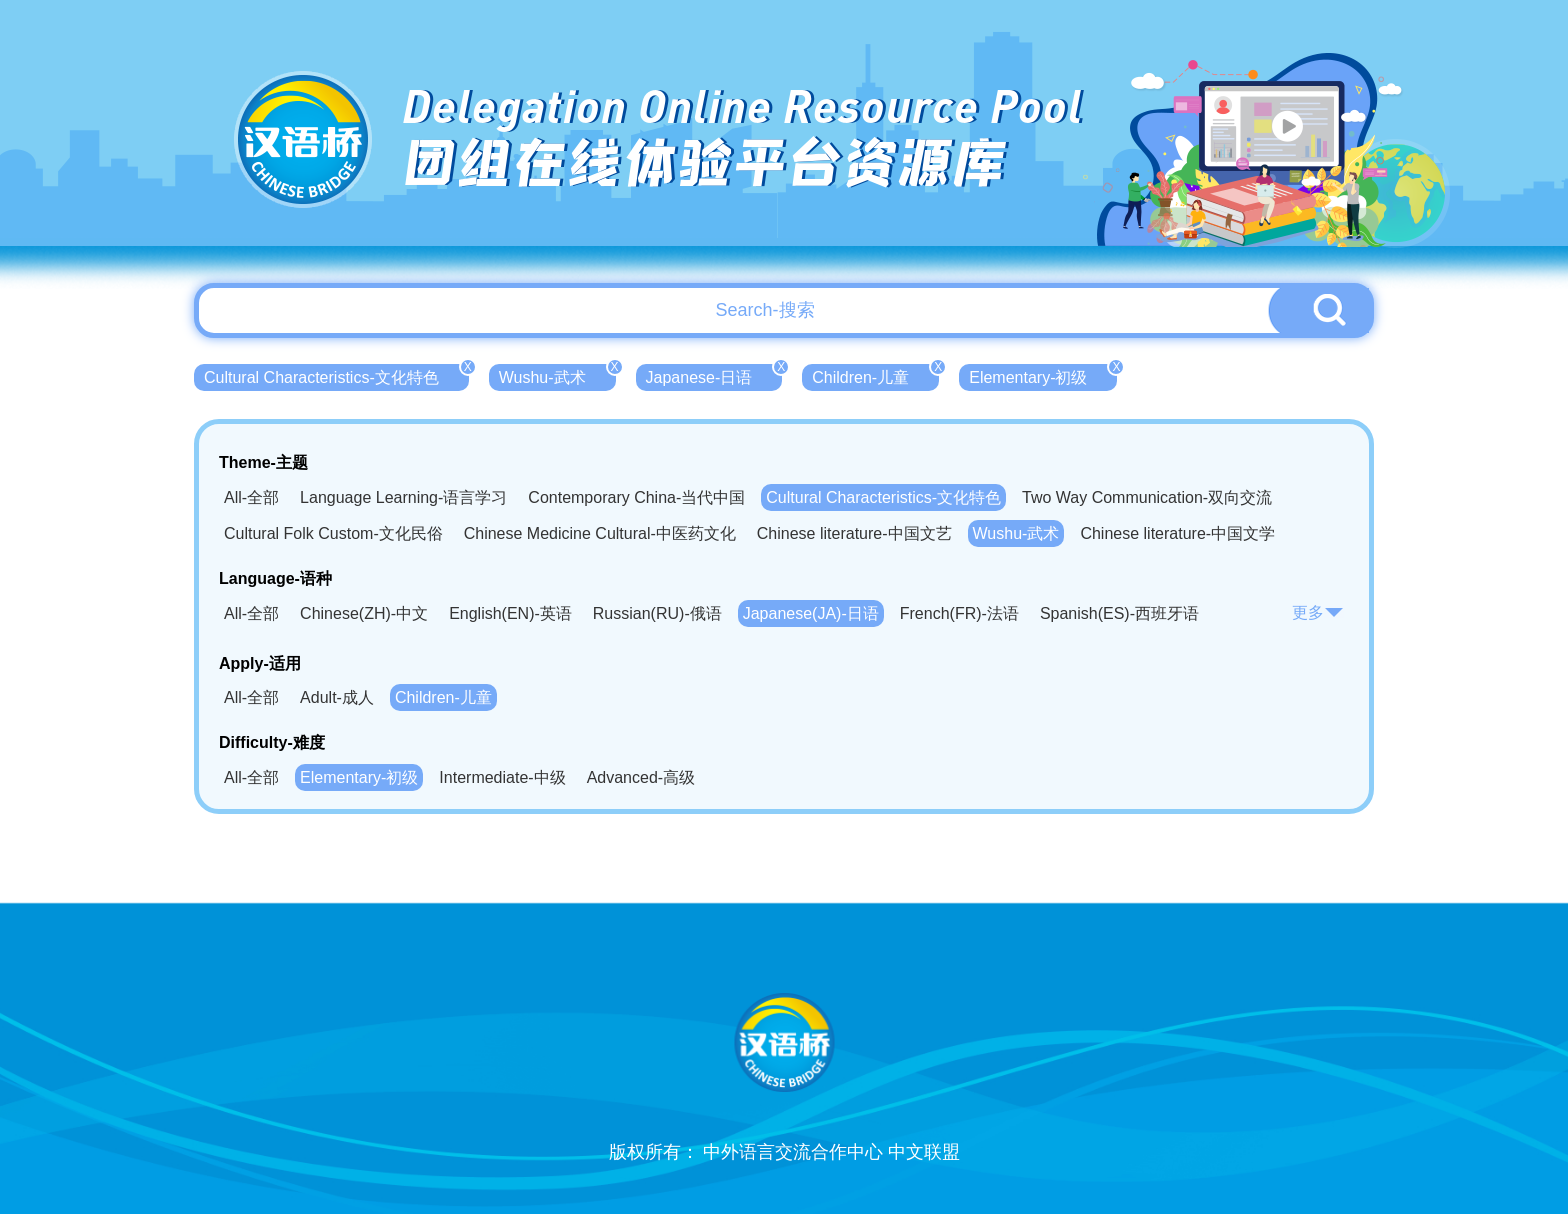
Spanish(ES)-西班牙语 (1119, 613)
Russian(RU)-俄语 (657, 613)
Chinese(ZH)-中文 (364, 613)
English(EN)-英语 (510, 613)
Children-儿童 (875, 375)
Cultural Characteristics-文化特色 (336, 375)
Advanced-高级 (641, 777)
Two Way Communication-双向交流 (1147, 497)
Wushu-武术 (557, 375)
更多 (1318, 612)
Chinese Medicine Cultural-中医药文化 (600, 533)
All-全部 (251, 497)
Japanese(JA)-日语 (811, 613)
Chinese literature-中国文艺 (854, 533)
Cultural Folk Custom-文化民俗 (333, 533)
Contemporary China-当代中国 (636, 497)
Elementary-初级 (1043, 375)
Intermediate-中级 (502, 777)
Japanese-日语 (714, 375)
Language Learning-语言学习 (403, 497)
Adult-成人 (337, 697)
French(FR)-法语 (959, 613)
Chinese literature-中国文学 (1177, 533)
